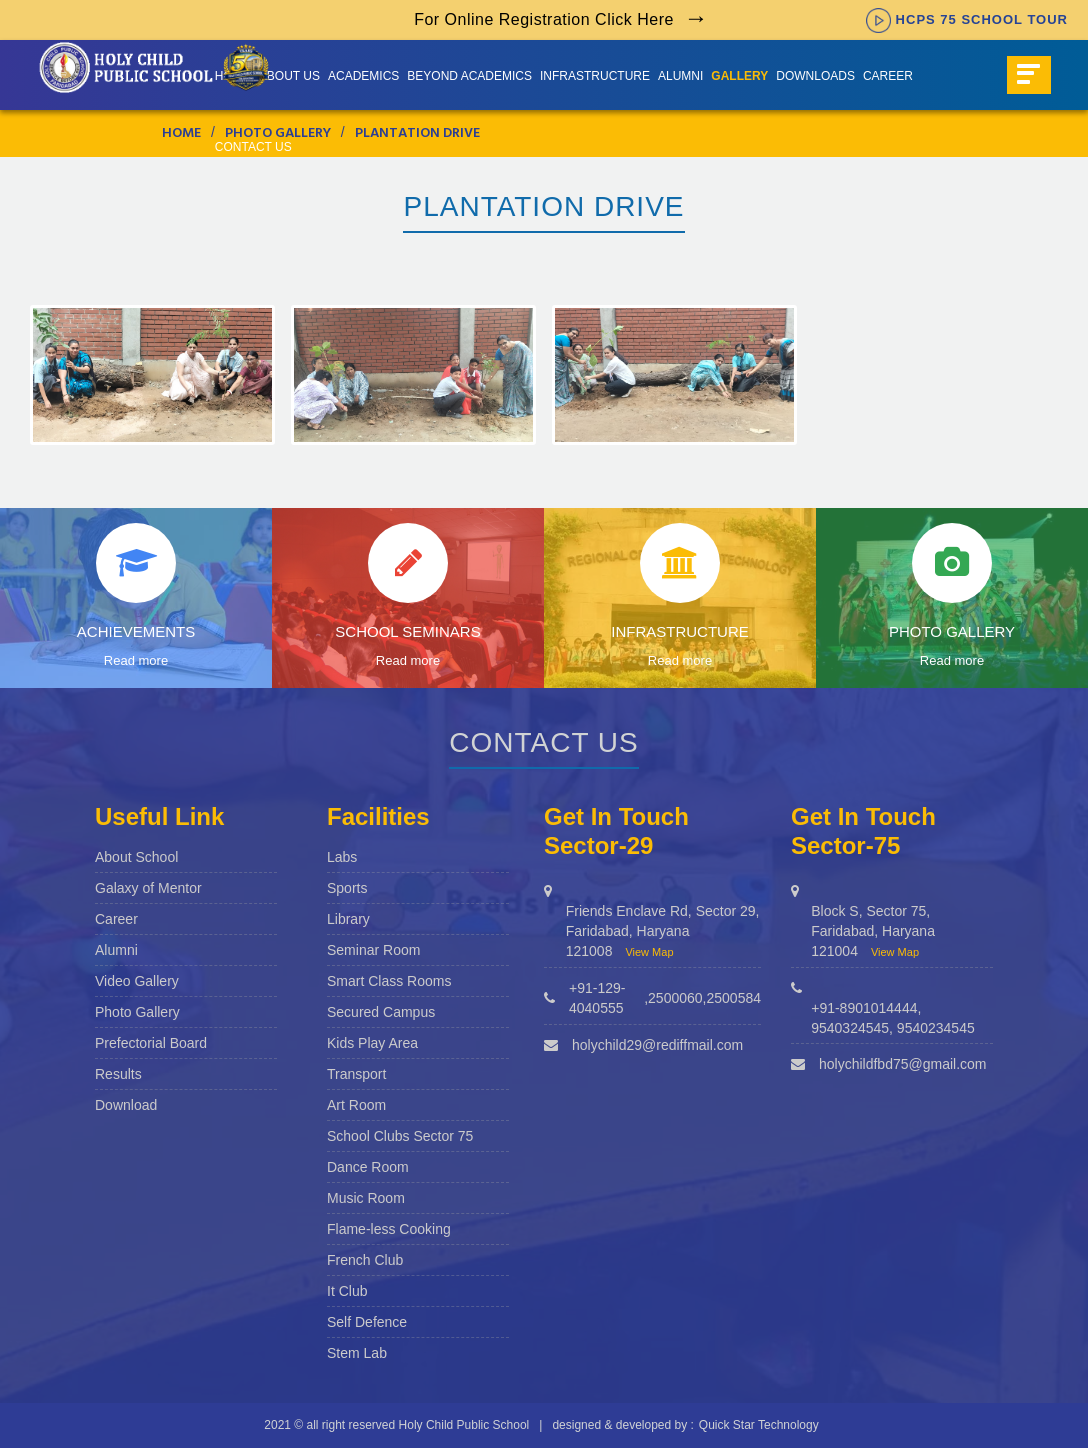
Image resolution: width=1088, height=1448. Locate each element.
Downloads (815, 76)
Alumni (680, 76)
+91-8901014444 (864, 1008)
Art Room (356, 1105)
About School (136, 857)
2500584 (733, 998)
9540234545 (936, 1028)
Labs (342, 857)
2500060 (675, 998)
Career (888, 76)
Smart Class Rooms (389, 981)
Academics (363, 76)
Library (348, 919)
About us (289, 76)
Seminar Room (373, 950)
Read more (136, 660)
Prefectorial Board (151, 1043)
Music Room (366, 1198)
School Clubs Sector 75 (400, 1136)
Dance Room (368, 1167)
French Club (365, 1260)
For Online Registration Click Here (544, 19)
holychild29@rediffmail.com (657, 1045)
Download (126, 1105)
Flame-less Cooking (389, 1229)
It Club (347, 1291)
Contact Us (253, 147)
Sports (347, 888)
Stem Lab (357, 1353)
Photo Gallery (137, 1012)
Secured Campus (381, 1012)
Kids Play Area (372, 1043)
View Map (649, 952)
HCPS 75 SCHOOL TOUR (967, 19)
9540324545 (850, 1028)
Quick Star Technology (759, 1425)
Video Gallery (137, 981)
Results (118, 1074)
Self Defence (367, 1322)
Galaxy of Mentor (148, 888)
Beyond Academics (469, 76)
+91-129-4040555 (597, 998)
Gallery (739, 76)
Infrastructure (595, 76)
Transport (356, 1074)
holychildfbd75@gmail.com (903, 1064)
